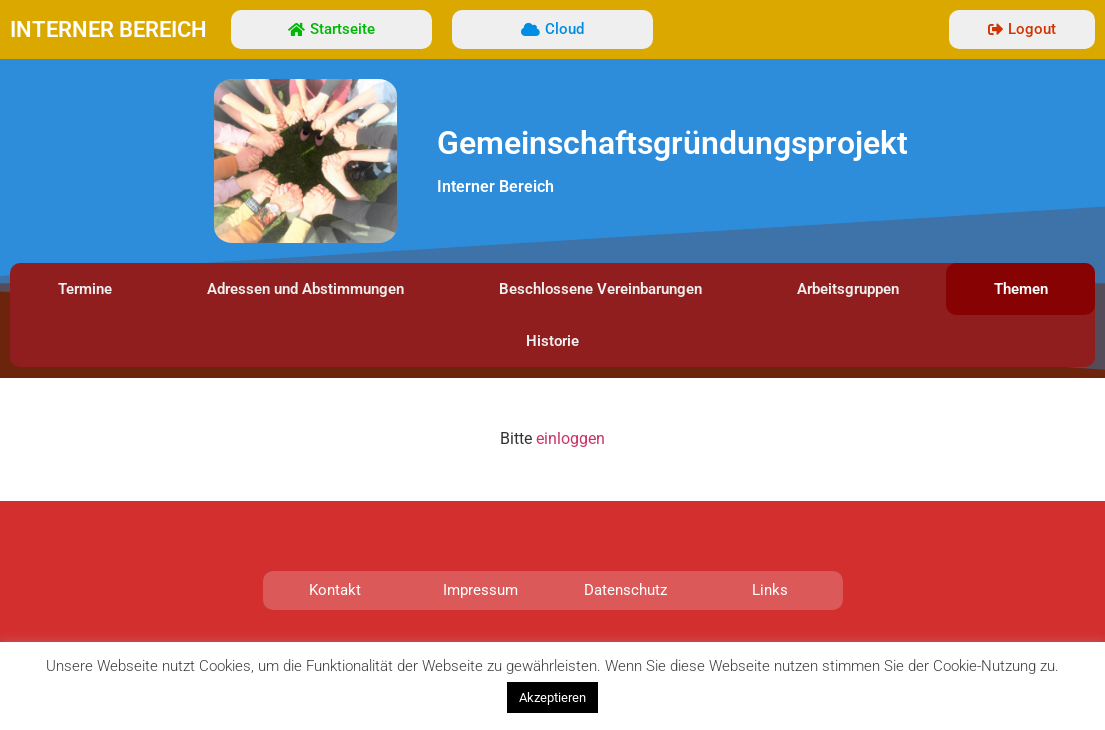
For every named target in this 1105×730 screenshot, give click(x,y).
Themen (1021, 289)
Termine (85, 289)
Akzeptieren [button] (552, 697)
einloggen (570, 438)
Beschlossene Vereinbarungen (600, 289)
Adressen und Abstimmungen (305, 289)
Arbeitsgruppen (848, 289)
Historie (552, 341)
